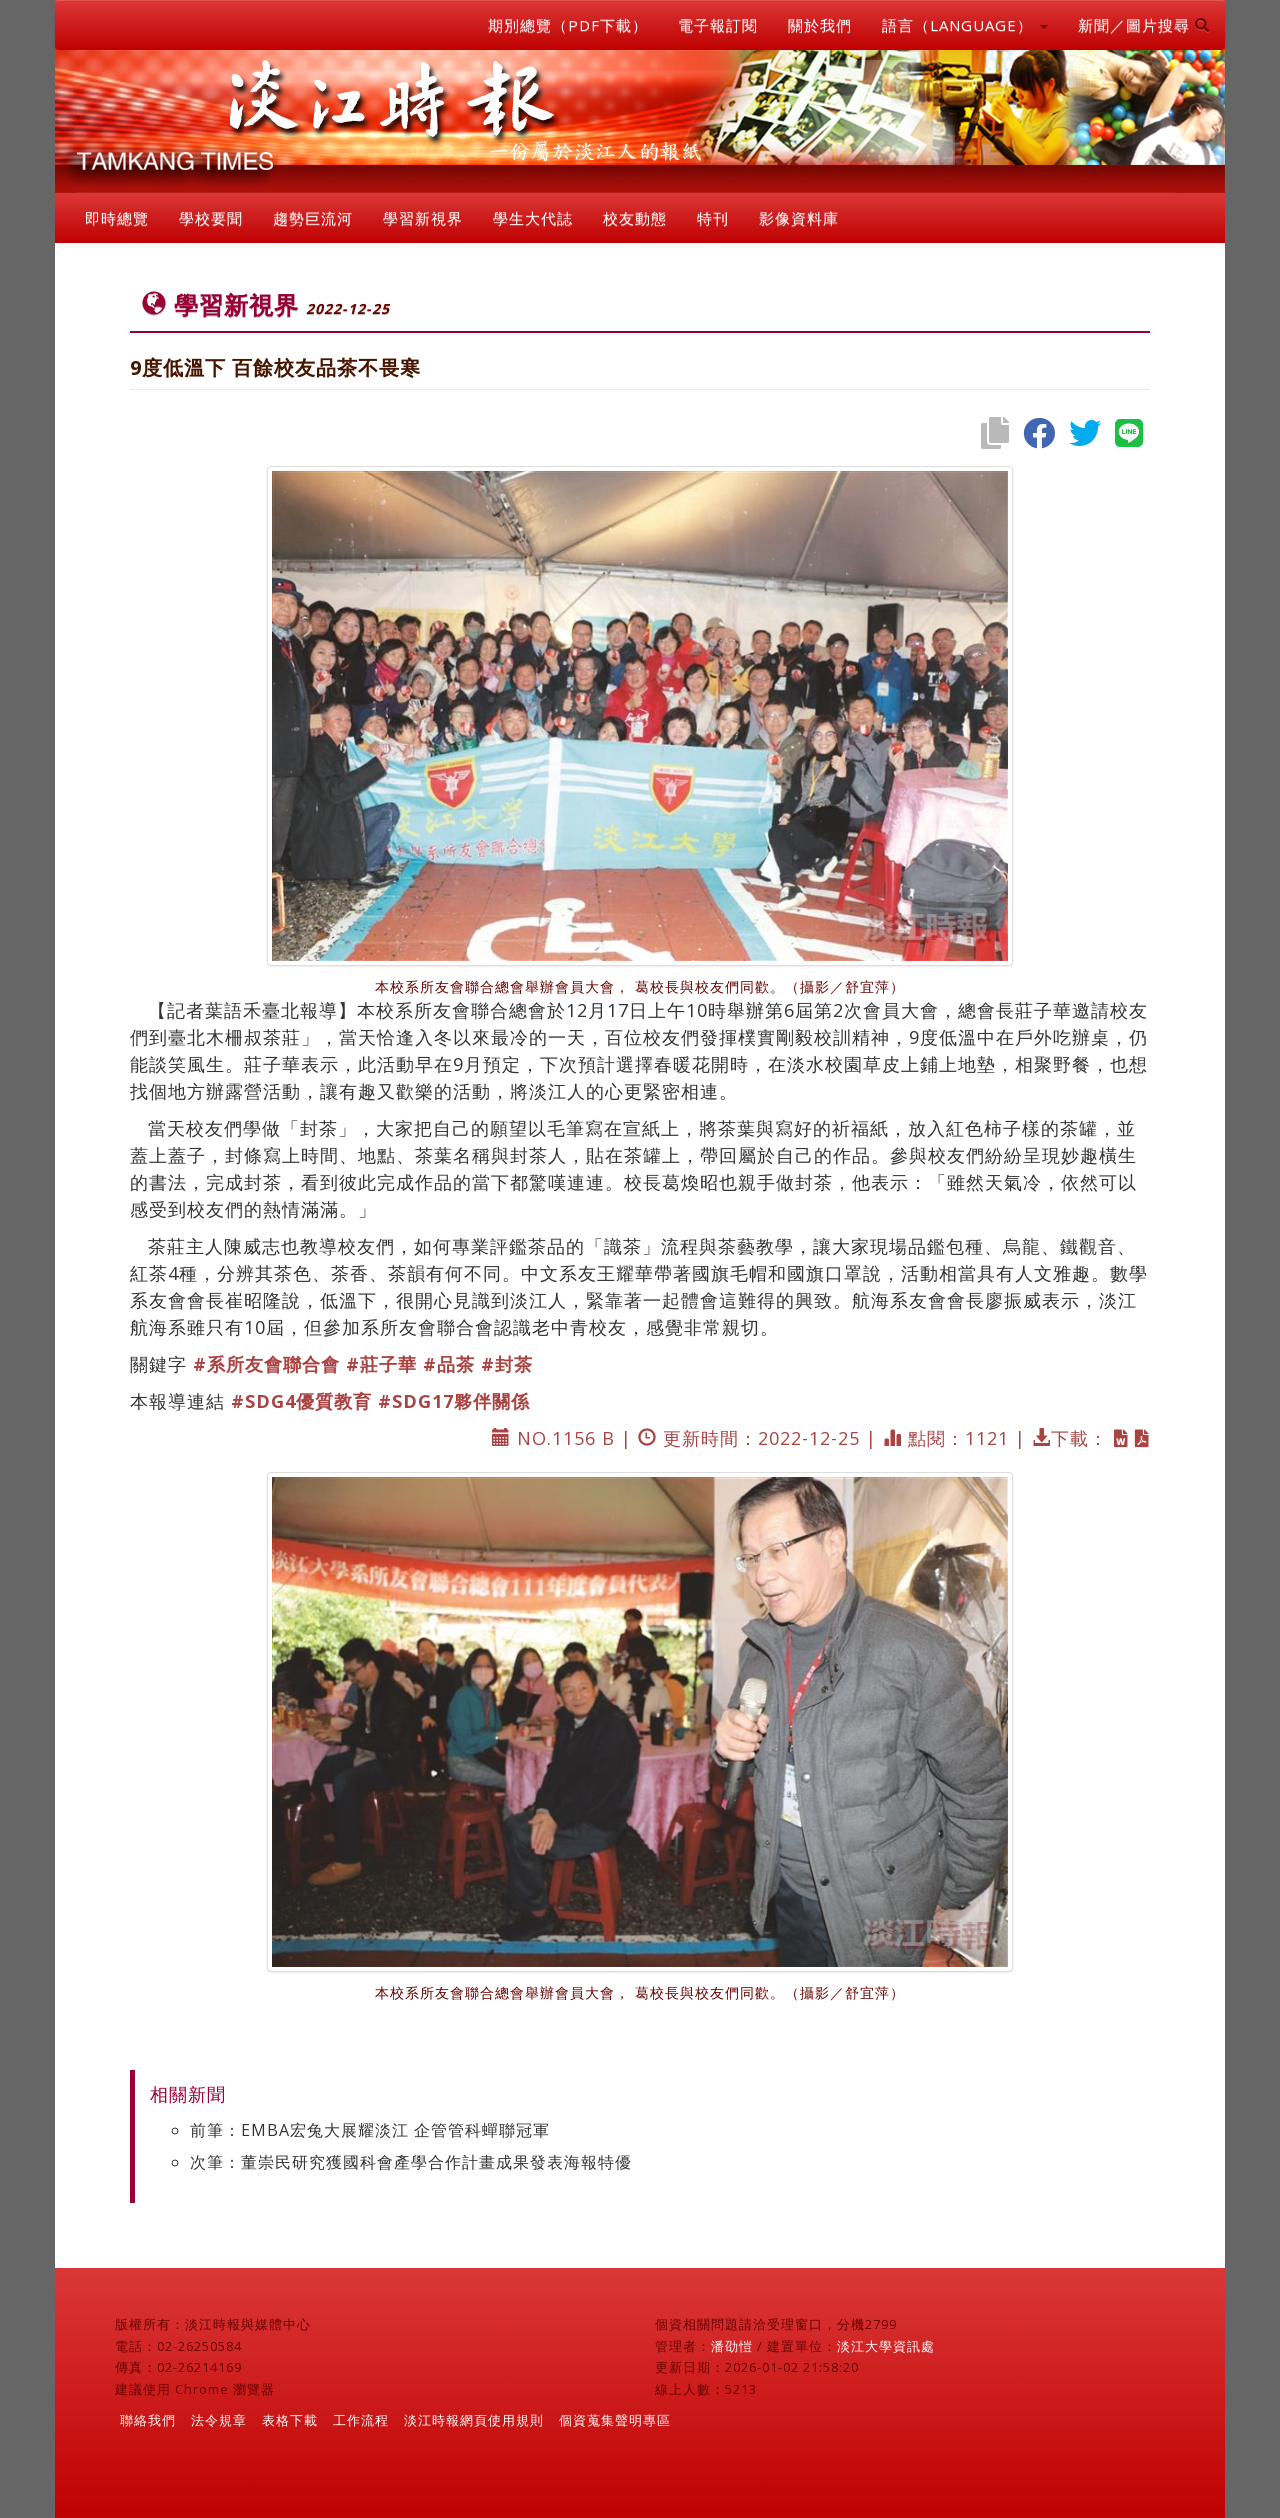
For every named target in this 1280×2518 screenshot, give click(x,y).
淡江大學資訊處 (886, 2346)
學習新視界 (423, 218)
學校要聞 (211, 218)
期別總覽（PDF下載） (568, 25)
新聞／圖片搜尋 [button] (1144, 25)
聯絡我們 (148, 2420)
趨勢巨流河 (313, 218)
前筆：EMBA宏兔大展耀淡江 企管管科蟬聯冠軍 (370, 2130)
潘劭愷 (732, 2346)
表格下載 (290, 2420)
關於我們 (820, 25)
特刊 (713, 218)
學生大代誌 (533, 218)
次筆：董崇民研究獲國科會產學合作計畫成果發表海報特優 (411, 2162)
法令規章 (219, 2420)
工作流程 (361, 2420)
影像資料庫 (799, 218)
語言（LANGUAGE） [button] (965, 25)
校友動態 (635, 218)
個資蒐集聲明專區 (615, 2420)
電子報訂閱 (718, 25)
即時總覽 (117, 218)
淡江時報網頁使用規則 (474, 2420)
